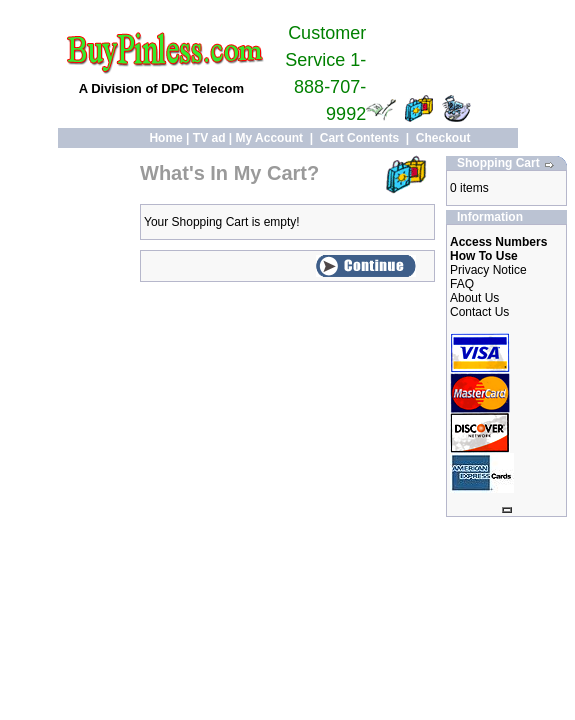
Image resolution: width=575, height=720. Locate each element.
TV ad (209, 138)
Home (165, 138)
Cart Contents (359, 138)
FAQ (462, 284)
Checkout (443, 138)
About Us (474, 298)
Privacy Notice (488, 270)
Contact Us (479, 312)
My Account (270, 138)
